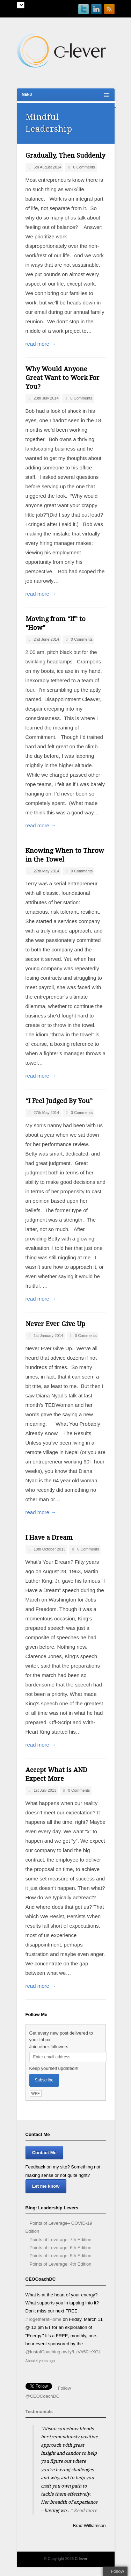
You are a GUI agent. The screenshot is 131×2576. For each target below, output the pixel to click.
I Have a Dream (49, 1537)
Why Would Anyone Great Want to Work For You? (63, 377)
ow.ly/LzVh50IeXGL (81, 2351)
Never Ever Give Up (55, 1323)
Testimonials (39, 2411)
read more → (41, 344)
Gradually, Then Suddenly (65, 155)
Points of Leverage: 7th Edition (61, 2239)
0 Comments (84, 167)
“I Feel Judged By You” (59, 1100)
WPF (35, 2093)
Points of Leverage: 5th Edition (61, 2255)
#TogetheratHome (43, 2319)
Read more (85, 2510)
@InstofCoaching (43, 2351)
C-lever (81, 2558)
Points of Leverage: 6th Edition (61, 2247)
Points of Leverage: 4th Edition (61, 2264)
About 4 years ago (40, 2361)
